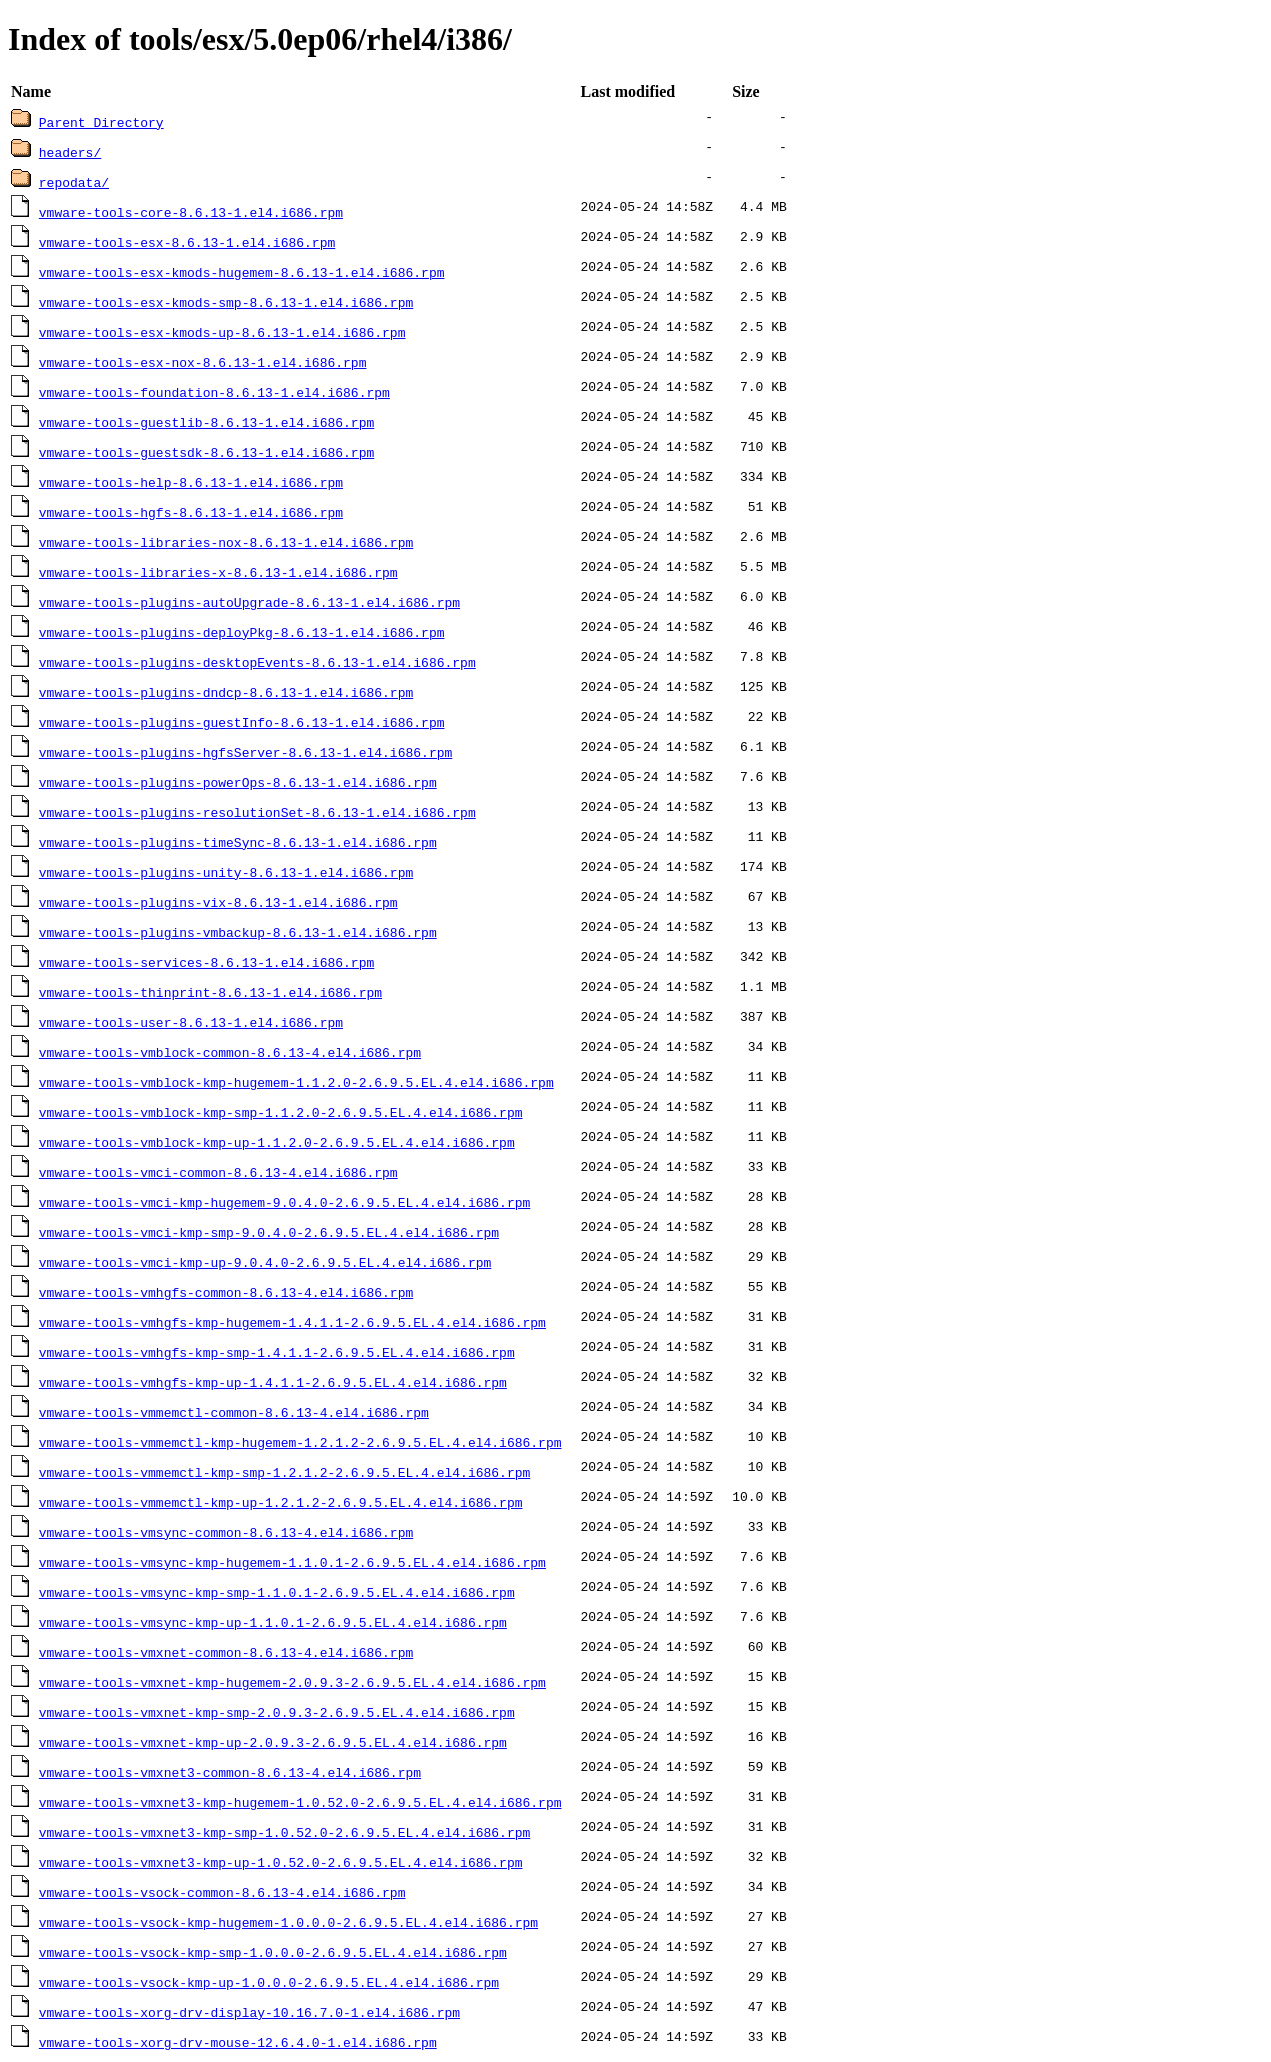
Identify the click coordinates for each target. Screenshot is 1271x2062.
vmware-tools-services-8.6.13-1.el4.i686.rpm (206, 962)
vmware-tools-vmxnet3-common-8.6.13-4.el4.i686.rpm (230, 1772)
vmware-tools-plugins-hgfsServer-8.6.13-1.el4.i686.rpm (245, 752)
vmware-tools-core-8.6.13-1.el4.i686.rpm (191, 212)
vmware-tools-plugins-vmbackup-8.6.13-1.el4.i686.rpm (238, 932)
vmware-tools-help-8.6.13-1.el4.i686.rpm (191, 482)
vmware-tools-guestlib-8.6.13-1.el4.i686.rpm (206, 422)
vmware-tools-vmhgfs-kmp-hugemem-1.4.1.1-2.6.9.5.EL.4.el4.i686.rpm (292, 1322)
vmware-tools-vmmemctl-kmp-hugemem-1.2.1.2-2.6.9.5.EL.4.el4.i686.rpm (300, 1442)
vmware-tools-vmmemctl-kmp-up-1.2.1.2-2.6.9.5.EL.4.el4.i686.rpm (281, 1502)
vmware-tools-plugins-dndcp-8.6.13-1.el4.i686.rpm (226, 692)
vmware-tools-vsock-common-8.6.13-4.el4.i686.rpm (222, 1892)
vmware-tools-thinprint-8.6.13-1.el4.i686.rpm (210, 992)
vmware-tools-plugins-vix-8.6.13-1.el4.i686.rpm (218, 902)
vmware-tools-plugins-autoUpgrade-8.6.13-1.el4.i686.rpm (249, 602)
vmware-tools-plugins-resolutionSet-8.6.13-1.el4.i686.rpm (257, 812)
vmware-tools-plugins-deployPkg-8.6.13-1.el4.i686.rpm (242, 632)
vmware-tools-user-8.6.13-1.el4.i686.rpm (191, 1022)
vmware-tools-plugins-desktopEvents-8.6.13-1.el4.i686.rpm (257, 662)
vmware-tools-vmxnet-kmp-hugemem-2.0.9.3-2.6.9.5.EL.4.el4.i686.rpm (292, 1682)
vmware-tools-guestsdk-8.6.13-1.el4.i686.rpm (206, 452)
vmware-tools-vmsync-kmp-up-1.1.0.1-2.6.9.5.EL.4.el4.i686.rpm (273, 1622)
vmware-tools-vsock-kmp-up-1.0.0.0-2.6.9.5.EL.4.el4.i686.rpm (269, 1982)
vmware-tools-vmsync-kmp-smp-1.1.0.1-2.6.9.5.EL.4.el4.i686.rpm (277, 1592)
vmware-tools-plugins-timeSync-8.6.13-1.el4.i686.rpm (238, 842)
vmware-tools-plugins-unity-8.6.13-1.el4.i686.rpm (226, 872)
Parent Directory (101, 122)
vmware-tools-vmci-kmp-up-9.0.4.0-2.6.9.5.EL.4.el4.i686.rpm (265, 1262)
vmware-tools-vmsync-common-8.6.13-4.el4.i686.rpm (226, 1532)
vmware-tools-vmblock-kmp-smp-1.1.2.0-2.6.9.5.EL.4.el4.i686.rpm (281, 1112)
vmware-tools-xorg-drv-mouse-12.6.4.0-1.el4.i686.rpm (238, 2042)
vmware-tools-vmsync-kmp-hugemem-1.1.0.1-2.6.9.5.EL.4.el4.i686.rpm (292, 1562)
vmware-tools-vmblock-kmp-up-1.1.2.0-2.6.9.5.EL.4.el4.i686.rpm (277, 1142)
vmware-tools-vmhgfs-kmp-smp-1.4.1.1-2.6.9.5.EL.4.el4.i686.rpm (277, 1352)
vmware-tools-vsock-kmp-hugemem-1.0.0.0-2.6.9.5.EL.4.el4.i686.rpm (288, 1922)
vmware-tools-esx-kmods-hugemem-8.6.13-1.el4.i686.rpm (242, 272)
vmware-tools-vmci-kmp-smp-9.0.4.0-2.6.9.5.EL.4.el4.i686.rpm (269, 1232)
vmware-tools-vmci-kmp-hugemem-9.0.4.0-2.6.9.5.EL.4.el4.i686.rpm (284, 1202)
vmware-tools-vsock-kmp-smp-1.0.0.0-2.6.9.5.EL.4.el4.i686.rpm (273, 1952)
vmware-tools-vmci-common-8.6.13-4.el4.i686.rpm (218, 1172)
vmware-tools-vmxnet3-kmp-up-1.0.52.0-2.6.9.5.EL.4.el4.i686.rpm (281, 1862)
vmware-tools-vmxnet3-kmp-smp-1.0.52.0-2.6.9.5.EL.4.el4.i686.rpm (284, 1832)
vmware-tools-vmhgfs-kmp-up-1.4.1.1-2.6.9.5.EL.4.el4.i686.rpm (273, 1382)
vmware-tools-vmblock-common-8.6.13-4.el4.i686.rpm (230, 1052)
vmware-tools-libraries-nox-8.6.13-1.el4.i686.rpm (226, 542)
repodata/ (74, 182)
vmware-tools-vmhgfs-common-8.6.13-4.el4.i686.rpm (226, 1292)
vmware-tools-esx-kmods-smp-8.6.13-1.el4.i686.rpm (226, 302)
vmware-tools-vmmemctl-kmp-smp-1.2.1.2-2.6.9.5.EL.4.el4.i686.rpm (284, 1472)
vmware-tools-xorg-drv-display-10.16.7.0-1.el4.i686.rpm (249, 2012)
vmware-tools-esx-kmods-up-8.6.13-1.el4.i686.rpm (222, 332)
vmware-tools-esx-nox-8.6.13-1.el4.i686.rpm (203, 362)
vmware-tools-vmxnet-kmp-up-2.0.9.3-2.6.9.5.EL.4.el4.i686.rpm (273, 1742)
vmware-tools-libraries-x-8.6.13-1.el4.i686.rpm (218, 572)
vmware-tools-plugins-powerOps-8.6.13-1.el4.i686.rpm (238, 782)
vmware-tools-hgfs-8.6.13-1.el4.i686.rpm (191, 512)
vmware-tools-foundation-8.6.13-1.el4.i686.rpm (214, 392)
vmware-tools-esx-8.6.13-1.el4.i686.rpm (187, 242)
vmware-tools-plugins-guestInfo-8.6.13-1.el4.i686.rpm (242, 722)
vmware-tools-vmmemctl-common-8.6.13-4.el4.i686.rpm (234, 1412)
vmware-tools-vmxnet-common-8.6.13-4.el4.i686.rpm (226, 1652)
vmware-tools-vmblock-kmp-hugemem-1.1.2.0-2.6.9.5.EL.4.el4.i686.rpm (296, 1082)
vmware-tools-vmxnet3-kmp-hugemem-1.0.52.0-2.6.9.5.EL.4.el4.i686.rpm (300, 1802)
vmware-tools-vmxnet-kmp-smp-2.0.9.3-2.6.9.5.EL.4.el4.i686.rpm (277, 1712)
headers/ (70, 152)
